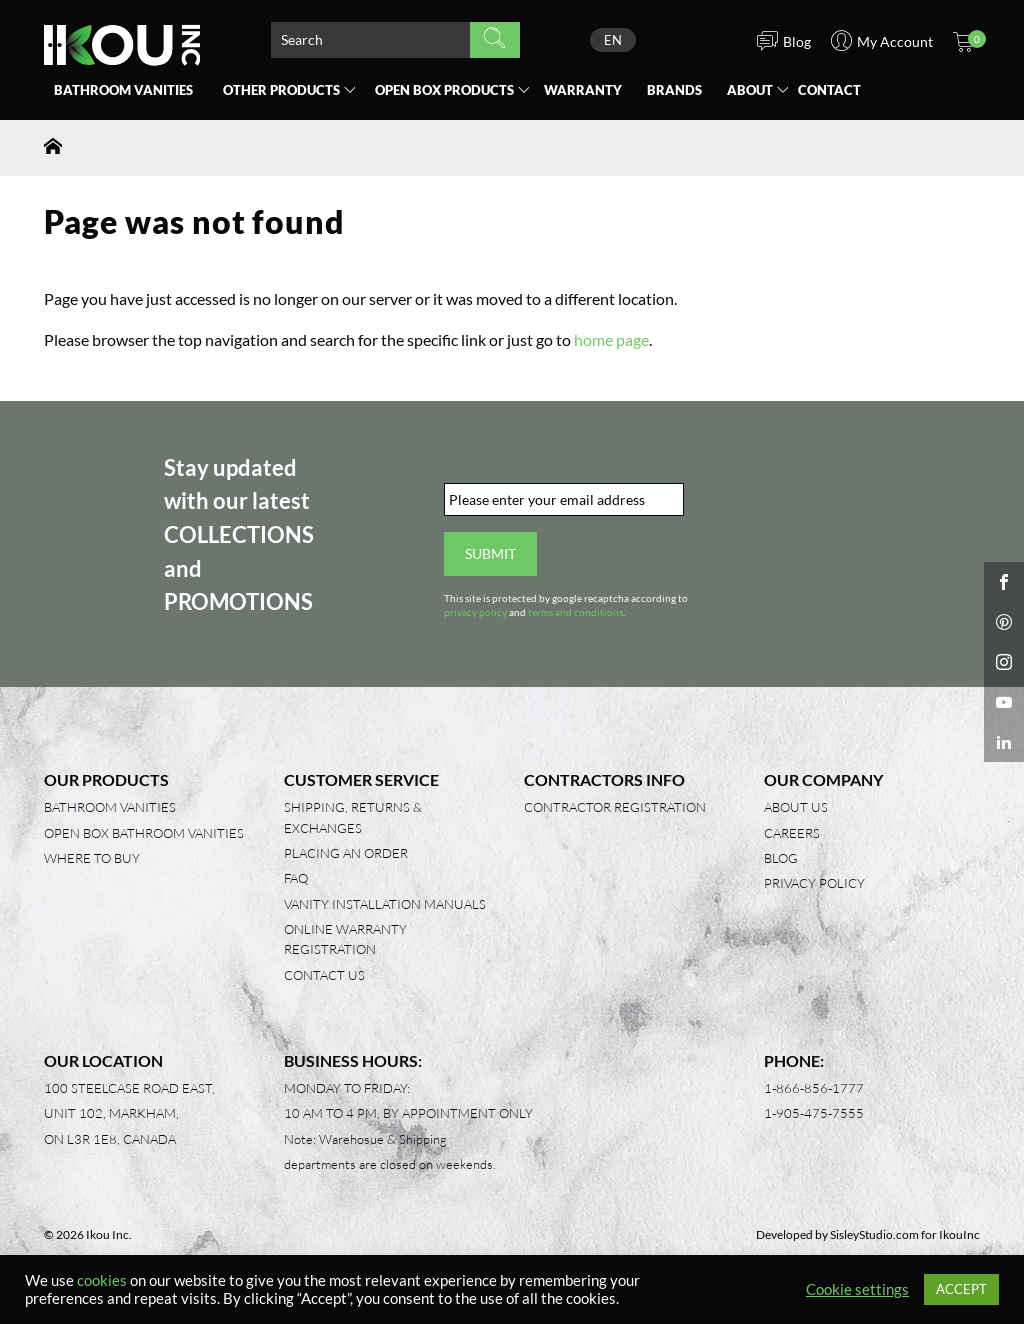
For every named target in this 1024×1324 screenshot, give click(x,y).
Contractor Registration (615, 807)
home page (611, 339)
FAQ (296, 878)
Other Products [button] (281, 90)
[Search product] (370, 40)
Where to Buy (92, 858)
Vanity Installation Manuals (385, 904)
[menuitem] (613, 40)
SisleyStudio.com (874, 1234)
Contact (829, 90)
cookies (102, 1280)
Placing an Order (346, 853)
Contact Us (324, 975)
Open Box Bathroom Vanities (144, 833)
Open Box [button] (444, 90)
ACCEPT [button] (961, 1289)
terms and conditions (575, 612)
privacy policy (475, 612)
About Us (796, 807)
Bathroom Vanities (123, 90)
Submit (490, 553)
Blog (781, 858)
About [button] (750, 90)
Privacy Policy (814, 883)
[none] (613, 40)
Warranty (583, 90)
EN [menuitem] (613, 40)
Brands (674, 90)
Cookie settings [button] (857, 1289)
